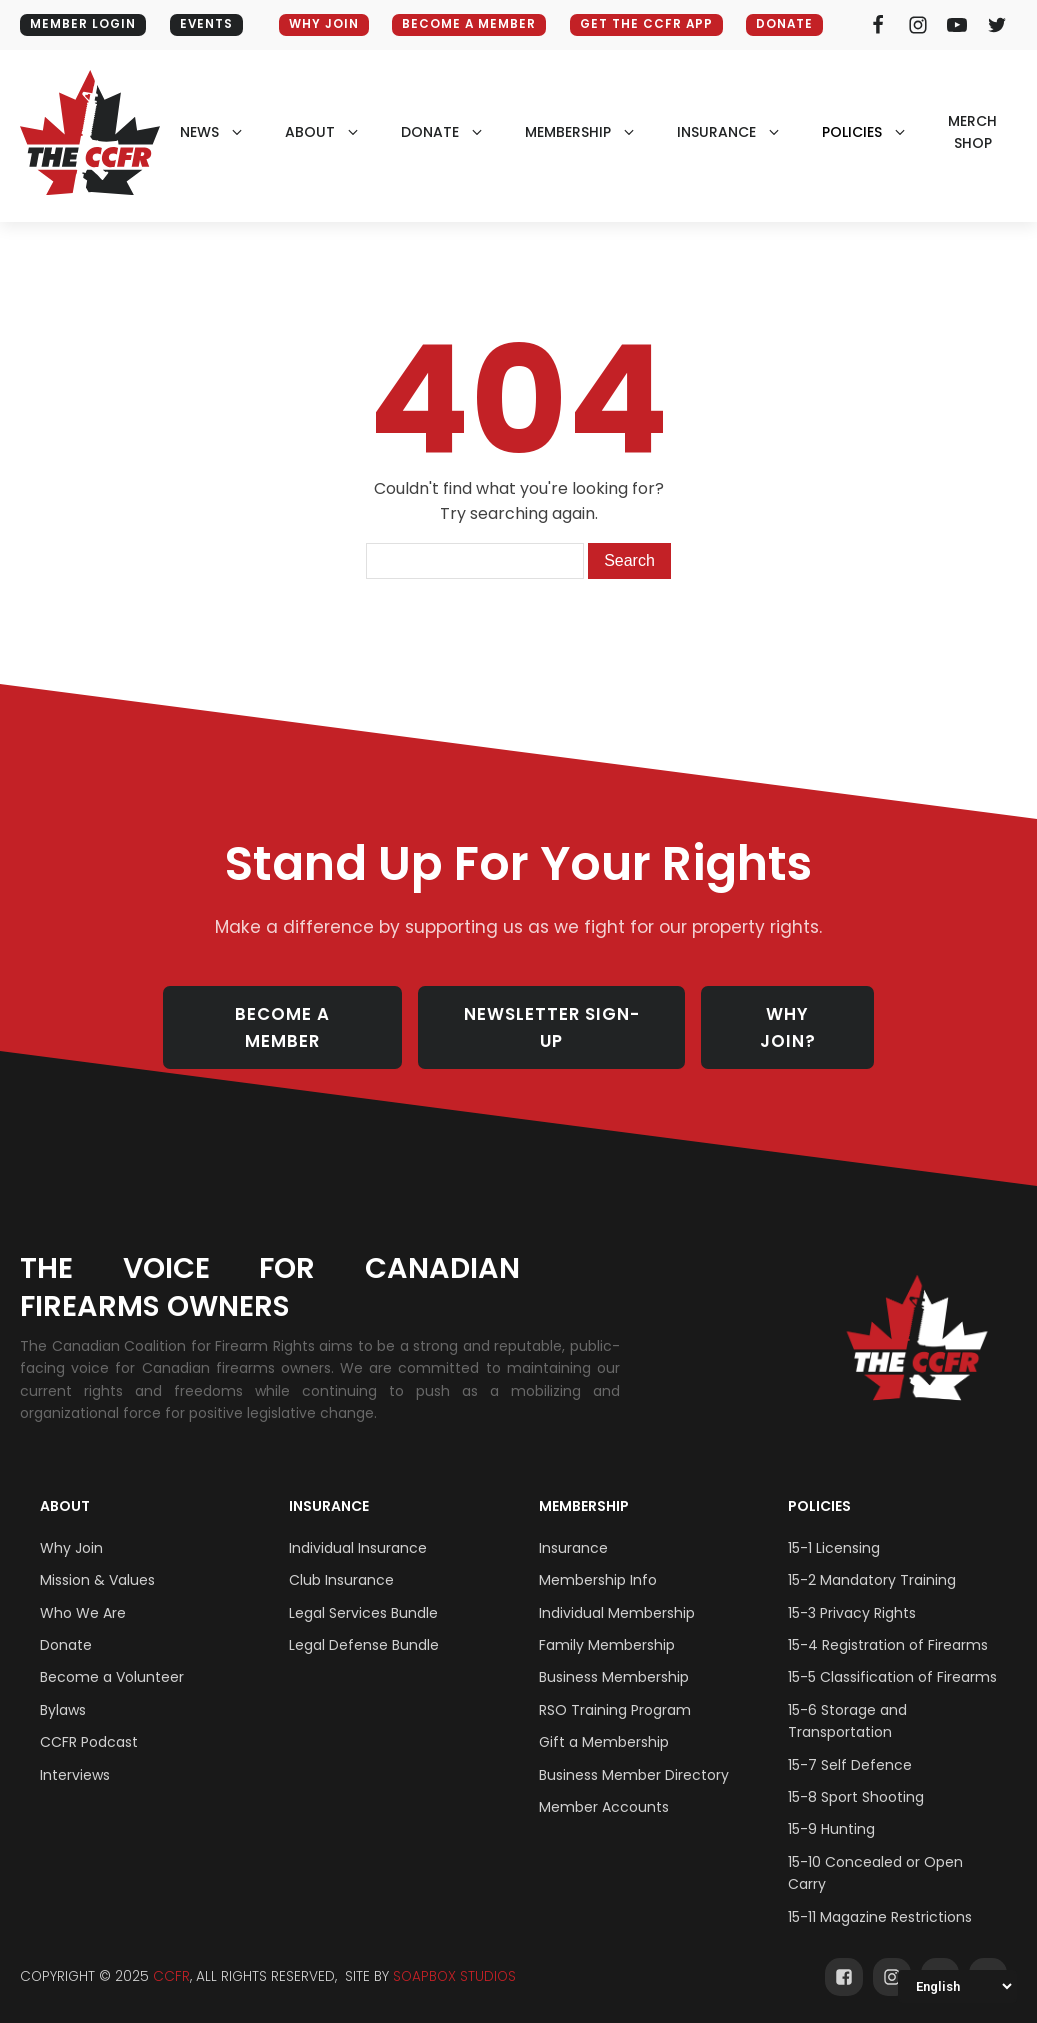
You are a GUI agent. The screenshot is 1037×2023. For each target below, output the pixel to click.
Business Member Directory (634, 1751)
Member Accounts (604, 1783)
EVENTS (209, 24)
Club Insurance (341, 1556)
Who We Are (83, 1589)
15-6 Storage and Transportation (847, 1697)
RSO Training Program (615, 1686)
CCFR (171, 1952)
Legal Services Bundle (363, 1589)
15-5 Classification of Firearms (892, 1653)
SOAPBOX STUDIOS (454, 1952)
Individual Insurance (358, 1524)
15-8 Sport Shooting (856, 1773)
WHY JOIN (320, 24)
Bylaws (63, 1686)
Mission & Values (97, 1556)
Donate (789, 24)
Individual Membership (617, 1589)
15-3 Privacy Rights (852, 1589)
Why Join (71, 1524)
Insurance (329, 1481)
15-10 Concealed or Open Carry (875, 1849)
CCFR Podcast (89, 1718)
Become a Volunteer (112, 1653)
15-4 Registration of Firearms (888, 1621)
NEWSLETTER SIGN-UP (554, 1015)
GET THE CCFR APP (647, 24)
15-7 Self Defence (850, 1741)
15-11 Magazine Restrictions (880, 1893)
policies (852, 132)
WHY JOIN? (792, 1015)
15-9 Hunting (831, 1805)
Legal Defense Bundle (364, 1621)
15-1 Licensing (834, 1524)
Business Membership (614, 1653)
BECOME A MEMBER (467, 24)
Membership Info (598, 1556)
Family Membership (607, 1621)
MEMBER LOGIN (83, 24)
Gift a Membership (604, 1718)
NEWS (199, 132)
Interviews (75, 1751)
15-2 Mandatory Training (872, 1556)
